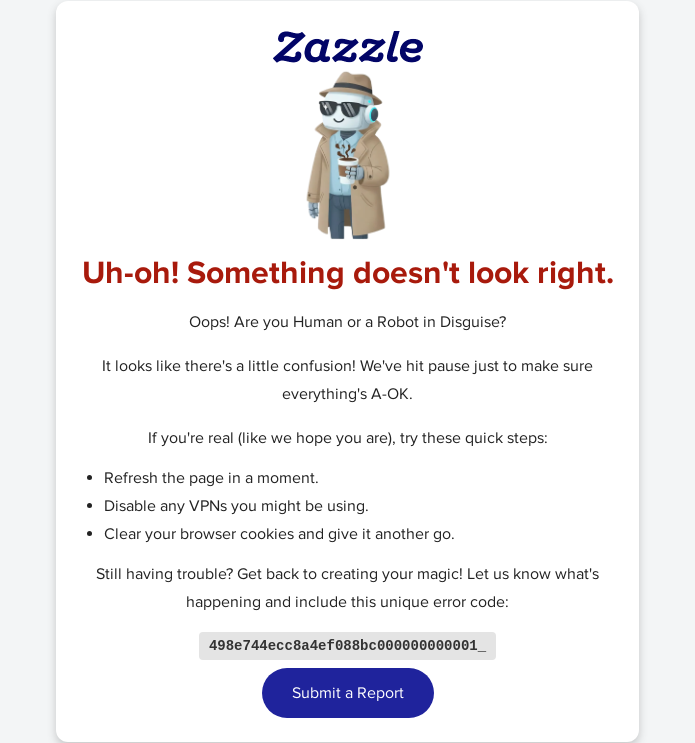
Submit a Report (348, 694)
